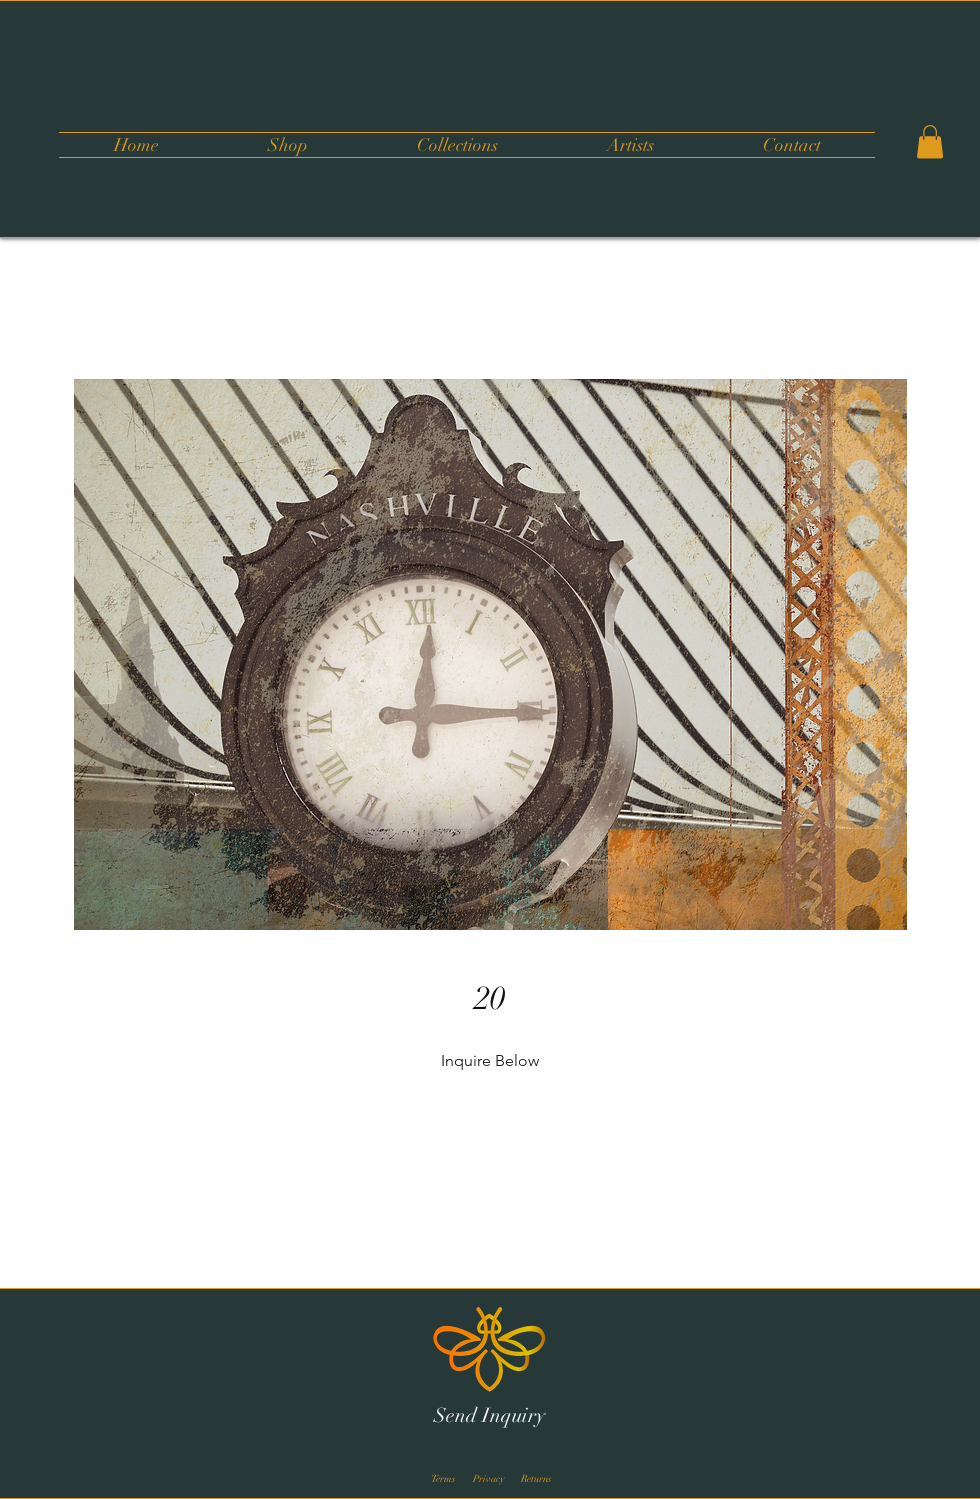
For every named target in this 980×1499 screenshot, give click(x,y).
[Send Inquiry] (489, 1416)
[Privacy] (489, 1479)
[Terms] (443, 1479)
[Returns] (536, 1479)
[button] (457, 145)
